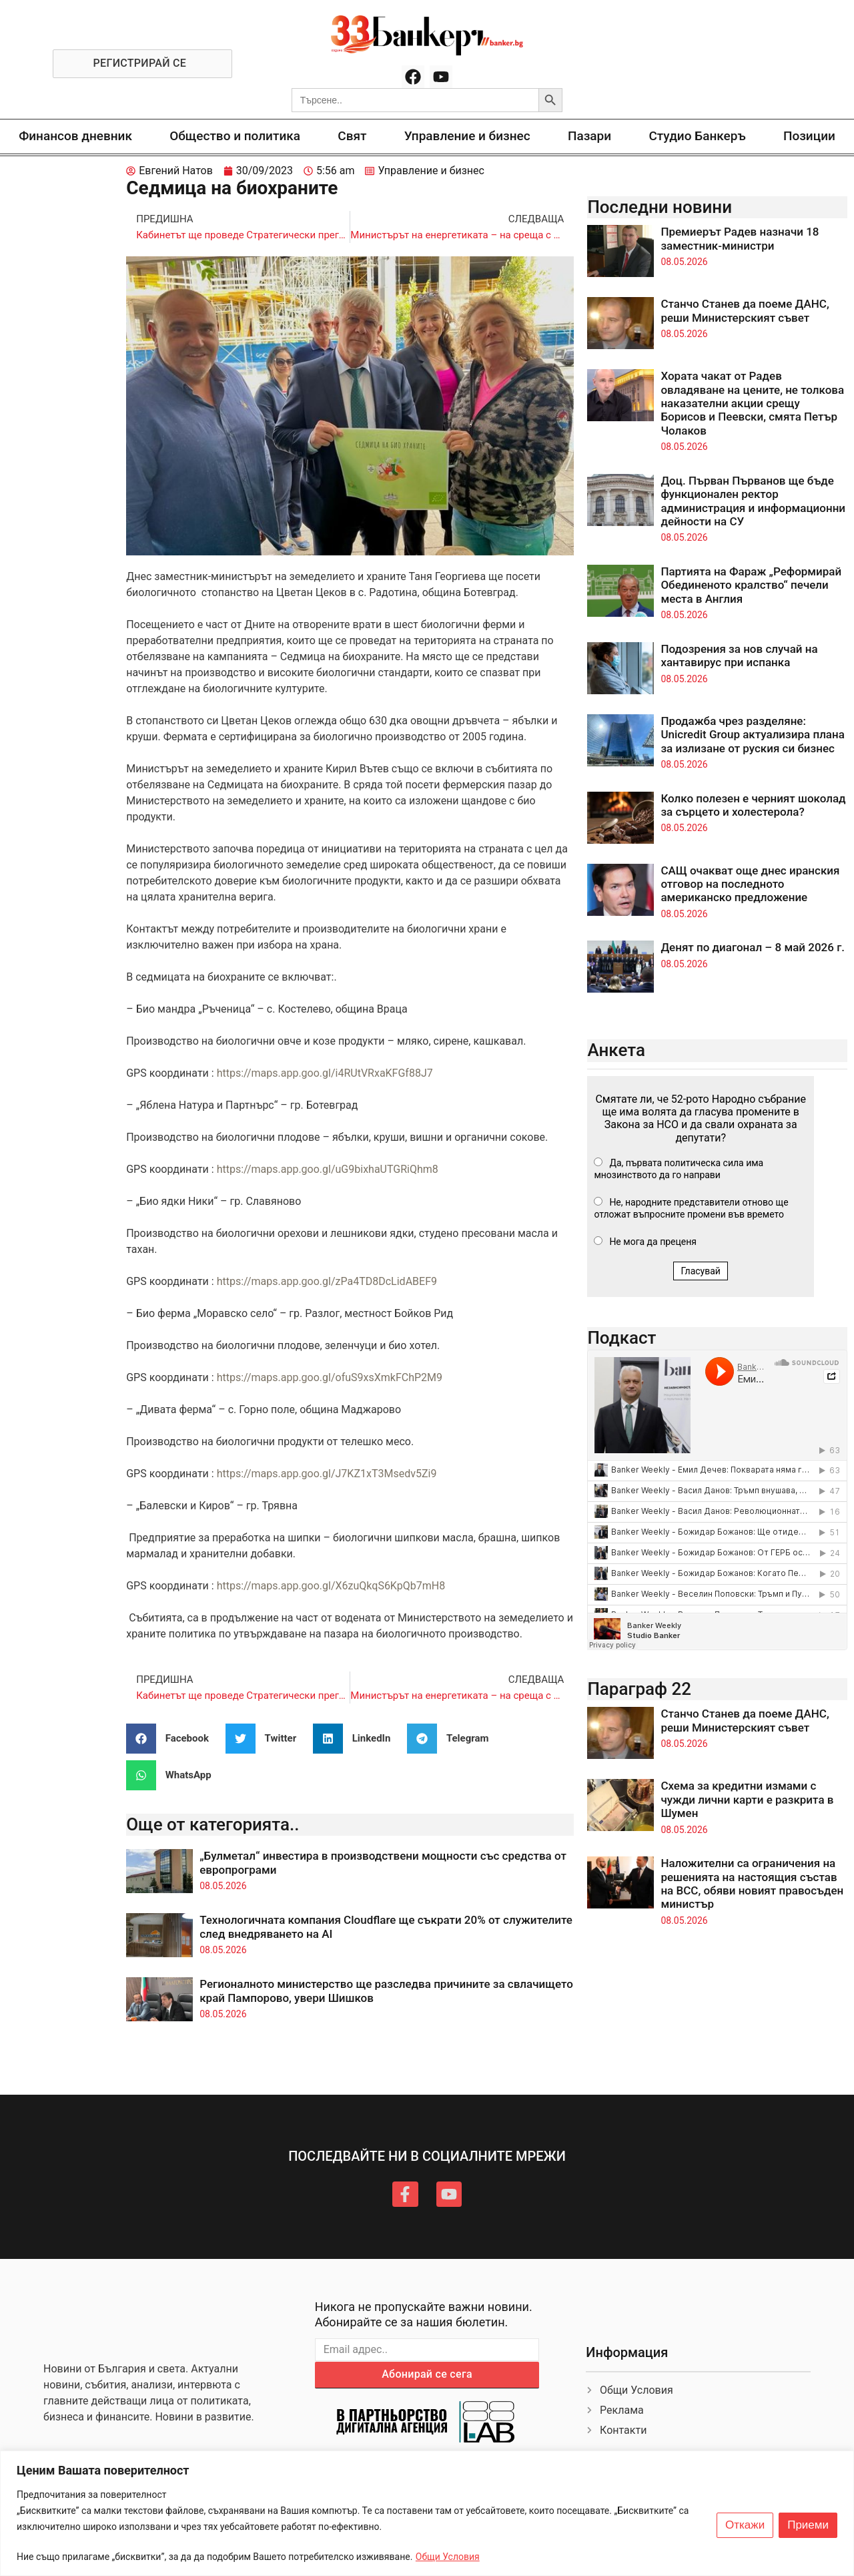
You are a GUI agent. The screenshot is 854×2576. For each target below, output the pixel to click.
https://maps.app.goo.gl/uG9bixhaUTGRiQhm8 (327, 1169)
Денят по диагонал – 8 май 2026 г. (753, 947)
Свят (352, 136)
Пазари (589, 136)
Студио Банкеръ (697, 136)
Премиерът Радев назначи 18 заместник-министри (740, 238)
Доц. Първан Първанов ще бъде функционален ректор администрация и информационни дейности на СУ (753, 501)
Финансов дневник (75, 136)
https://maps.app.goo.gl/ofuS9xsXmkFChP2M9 (329, 1377)
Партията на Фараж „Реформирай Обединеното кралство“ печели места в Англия (751, 585)
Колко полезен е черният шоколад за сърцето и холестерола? (753, 805)
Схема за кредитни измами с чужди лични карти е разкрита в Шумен (747, 1799)
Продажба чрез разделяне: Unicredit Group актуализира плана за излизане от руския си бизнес (753, 734)
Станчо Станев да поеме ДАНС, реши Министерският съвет (745, 310)
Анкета (616, 1050)
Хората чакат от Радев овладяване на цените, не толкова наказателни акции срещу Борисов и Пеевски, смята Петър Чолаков (752, 403)
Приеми (808, 2525)
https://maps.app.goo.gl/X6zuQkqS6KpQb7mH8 (331, 1585)
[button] (172, 1739)
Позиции (809, 136)
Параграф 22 (639, 1689)
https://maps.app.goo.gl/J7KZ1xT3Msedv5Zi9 (327, 1473)
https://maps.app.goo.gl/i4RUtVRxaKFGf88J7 (325, 1073)
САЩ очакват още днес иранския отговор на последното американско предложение (750, 884)
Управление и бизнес (467, 136)
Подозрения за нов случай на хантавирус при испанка (739, 655)
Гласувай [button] (701, 1271)
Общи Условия (448, 2556)
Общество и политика (234, 136)
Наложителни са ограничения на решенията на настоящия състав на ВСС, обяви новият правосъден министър (752, 1883)
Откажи (745, 2525)
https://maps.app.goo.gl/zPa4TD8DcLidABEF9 (327, 1281)
